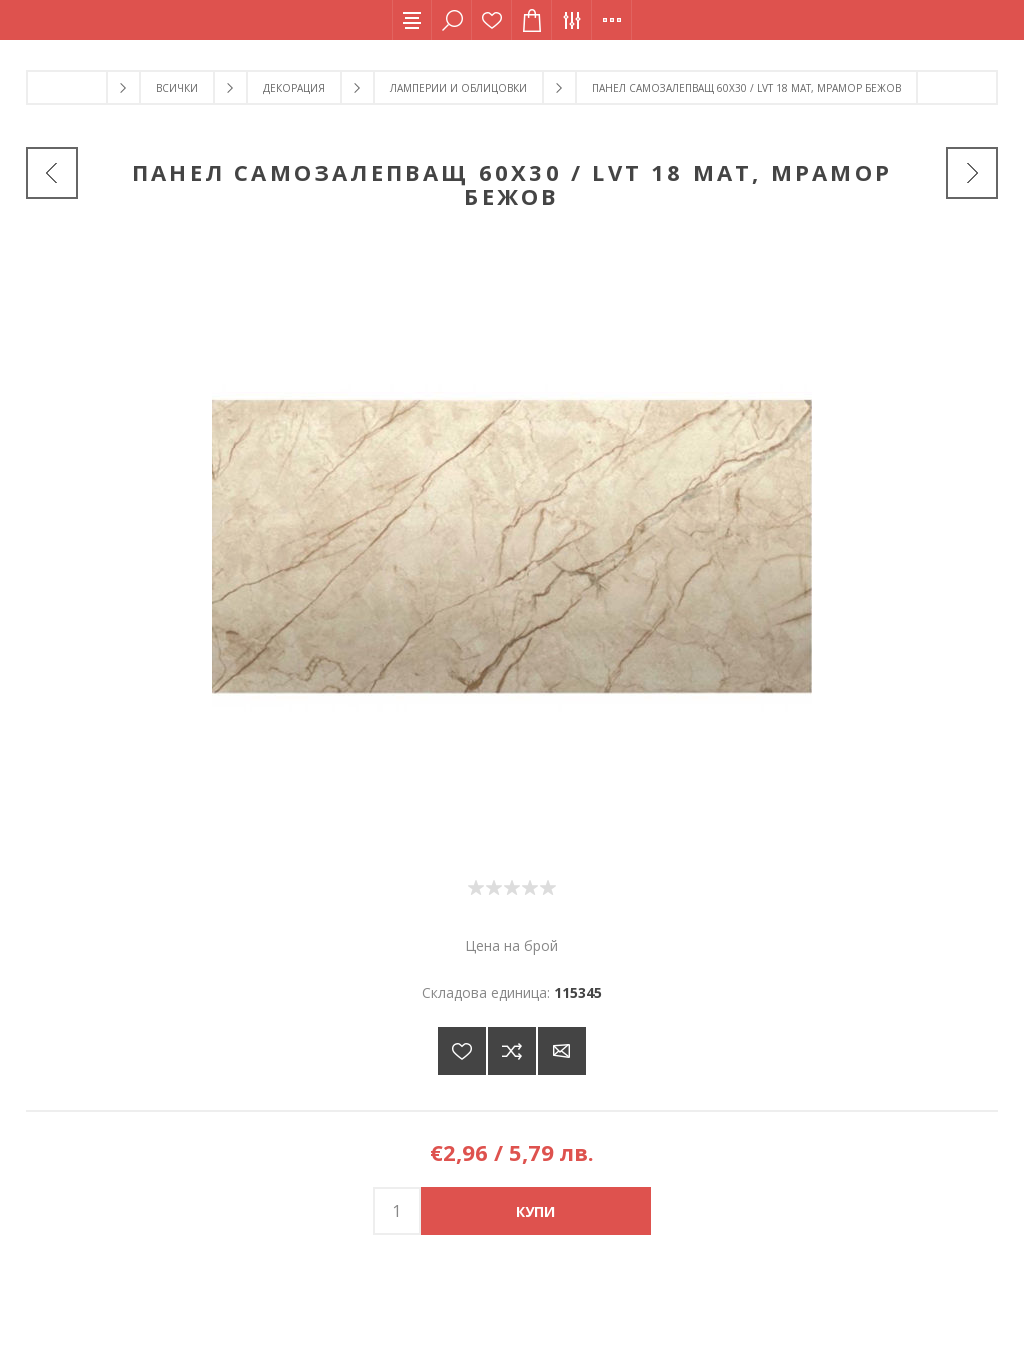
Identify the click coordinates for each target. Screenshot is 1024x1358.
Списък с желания (492, 20)
